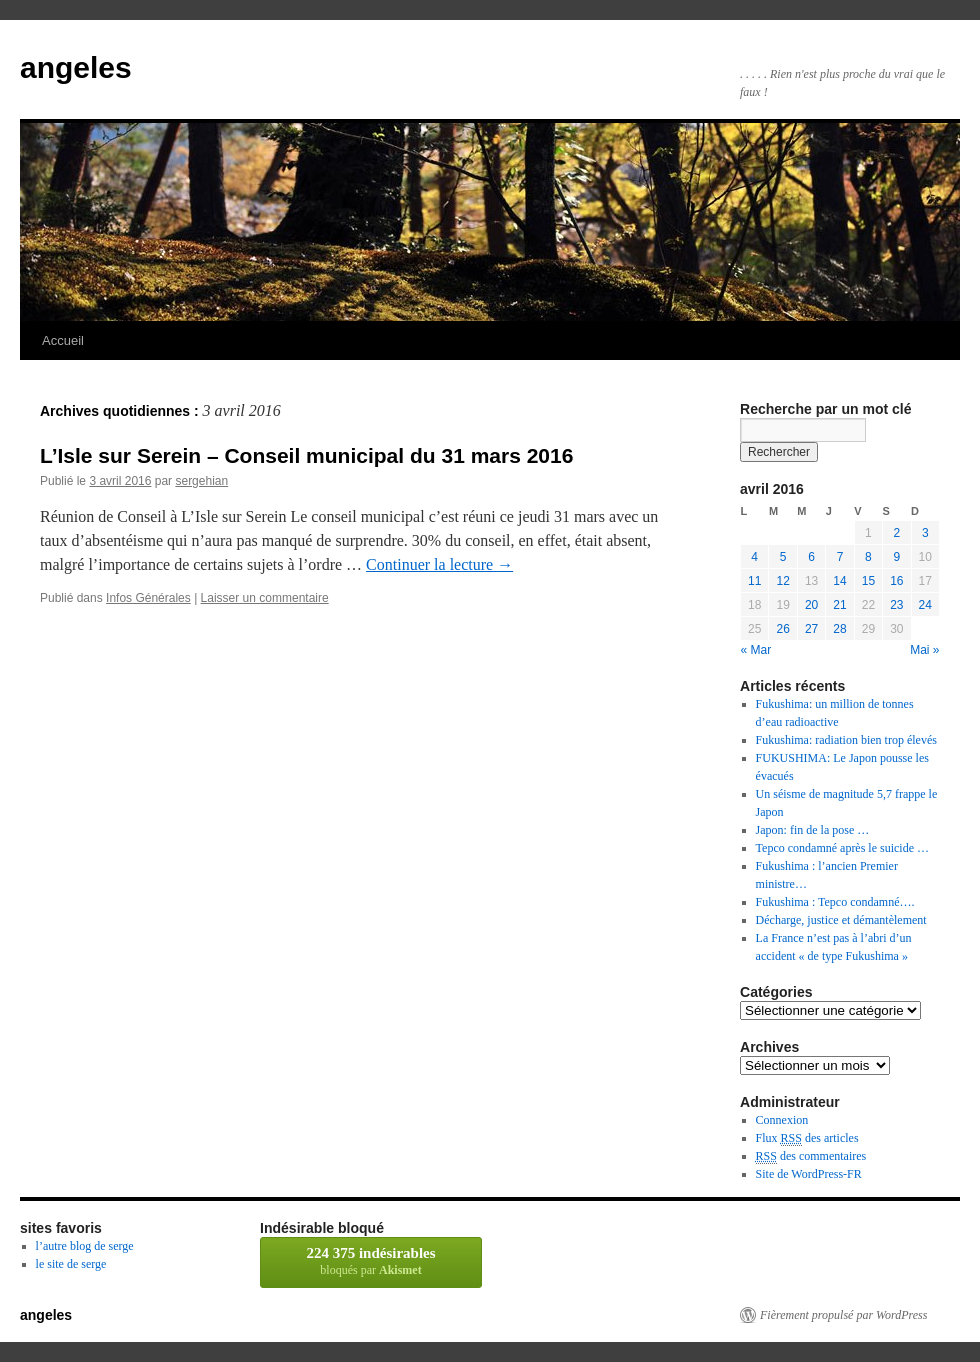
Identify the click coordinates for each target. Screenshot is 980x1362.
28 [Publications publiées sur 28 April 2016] (839, 629)
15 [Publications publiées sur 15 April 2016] (868, 581)
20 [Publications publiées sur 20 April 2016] (811, 605)
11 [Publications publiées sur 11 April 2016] (754, 581)
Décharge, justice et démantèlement (841, 920)
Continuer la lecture (439, 564)
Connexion (782, 1120)
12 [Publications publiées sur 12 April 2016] (782, 581)
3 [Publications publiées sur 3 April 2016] (925, 533)
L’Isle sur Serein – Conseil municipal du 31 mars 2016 (306, 455)
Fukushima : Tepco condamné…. (835, 902)
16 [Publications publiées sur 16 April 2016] (896, 581)
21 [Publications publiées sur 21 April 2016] (839, 605)
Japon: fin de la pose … (813, 830)
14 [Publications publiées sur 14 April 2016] (839, 581)
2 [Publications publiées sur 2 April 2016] (896, 533)
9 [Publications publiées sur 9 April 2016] (896, 557)
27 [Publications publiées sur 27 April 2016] (811, 629)
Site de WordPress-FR (809, 1174)
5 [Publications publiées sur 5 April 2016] (783, 557)
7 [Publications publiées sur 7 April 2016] (840, 557)
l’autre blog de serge (85, 1246)
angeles (76, 67)
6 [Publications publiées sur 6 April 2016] (811, 557)
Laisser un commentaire (265, 598)
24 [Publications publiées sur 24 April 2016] (925, 605)
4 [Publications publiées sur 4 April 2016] (754, 557)
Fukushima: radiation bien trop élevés (846, 740)
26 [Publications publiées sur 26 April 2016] (782, 629)
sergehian (201, 481)
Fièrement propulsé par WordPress (843, 1315)
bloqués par (371, 1261)
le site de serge (71, 1264)
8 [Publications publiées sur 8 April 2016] (868, 557)
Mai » (924, 650)
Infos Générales (148, 598)
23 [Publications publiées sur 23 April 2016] (896, 605)
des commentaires (811, 1156)
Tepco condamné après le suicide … (842, 848)
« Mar (756, 650)
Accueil (63, 340)
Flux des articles (807, 1138)
